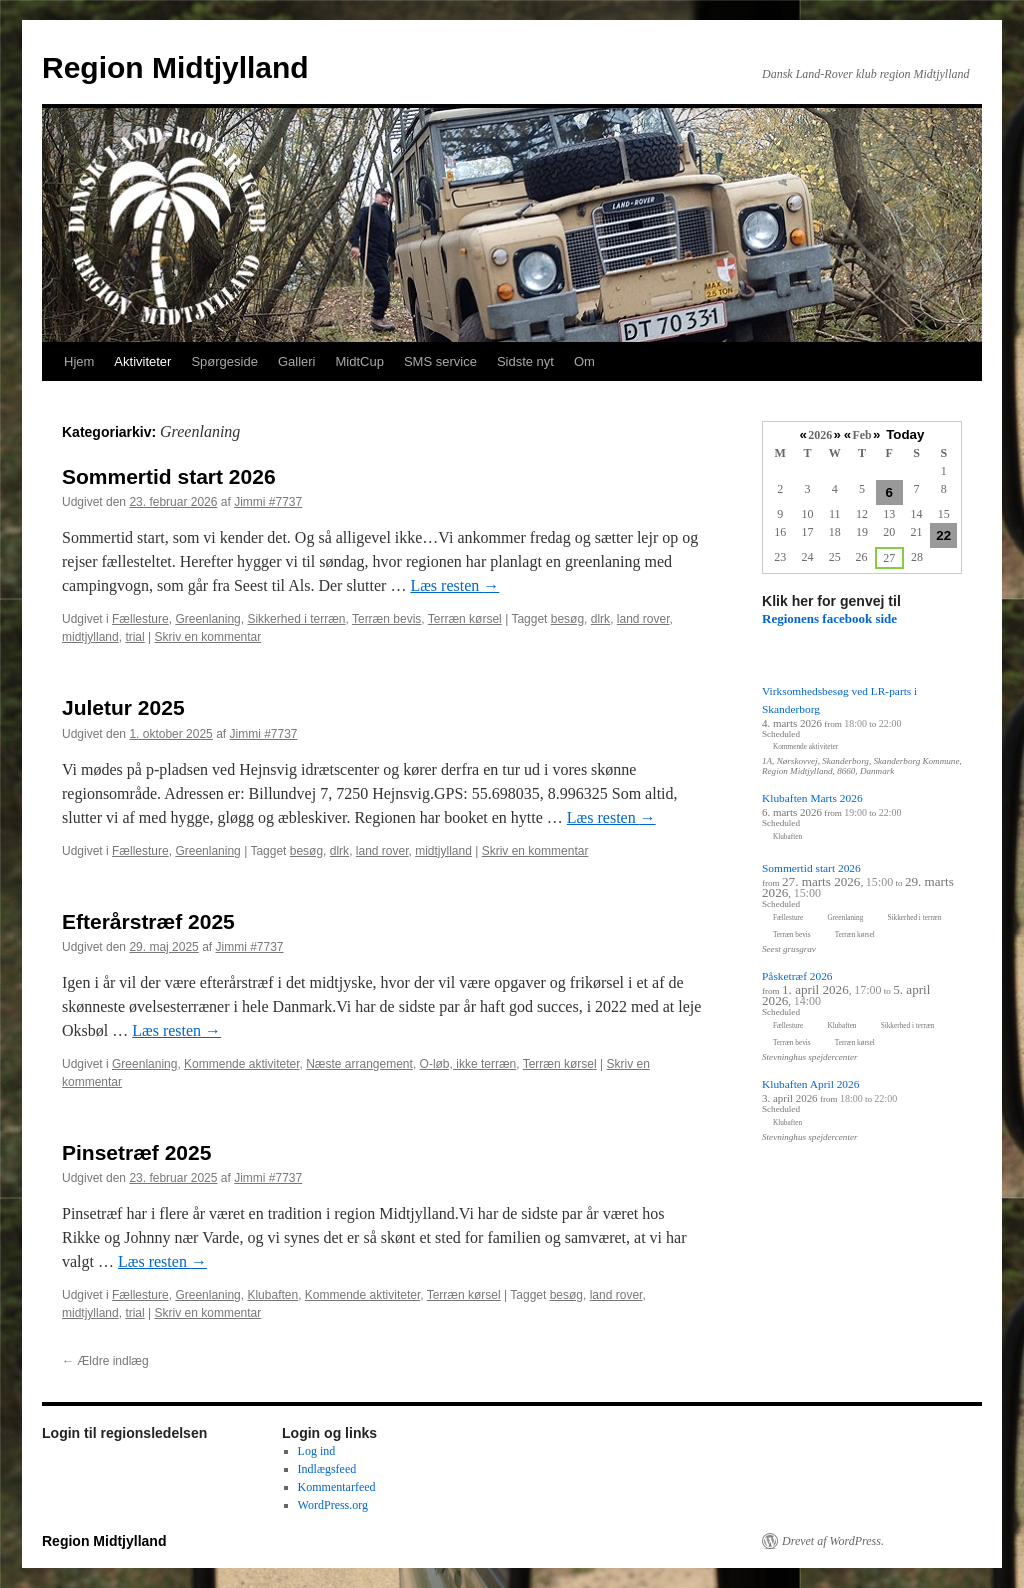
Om (584, 361)
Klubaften (272, 1295)
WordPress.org (333, 1505)
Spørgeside (224, 361)
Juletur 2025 (123, 707)
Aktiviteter (142, 361)
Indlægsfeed (327, 1469)
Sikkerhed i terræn (296, 619)
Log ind (317, 1451)
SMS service (440, 361)
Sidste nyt (525, 361)
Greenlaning (207, 619)
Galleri (297, 361)
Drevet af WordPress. (833, 1541)
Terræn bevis (386, 619)
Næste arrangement (359, 1064)
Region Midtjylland (175, 67)
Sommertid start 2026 (169, 476)
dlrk (600, 619)
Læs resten (454, 585)
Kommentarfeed (337, 1487)
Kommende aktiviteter (241, 1064)
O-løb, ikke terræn (468, 1064)
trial (134, 637)
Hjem (79, 361)
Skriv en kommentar (208, 637)
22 (943, 535)
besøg (567, 619)
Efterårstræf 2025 (148, 921)
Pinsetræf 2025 (136, 1152)
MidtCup (359, 361)
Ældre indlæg (105, 1361)
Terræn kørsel (465, 619)
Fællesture (140, 619)
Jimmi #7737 (268, 502)
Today (905, 434)
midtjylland (90, 637)
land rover (643, 619)
